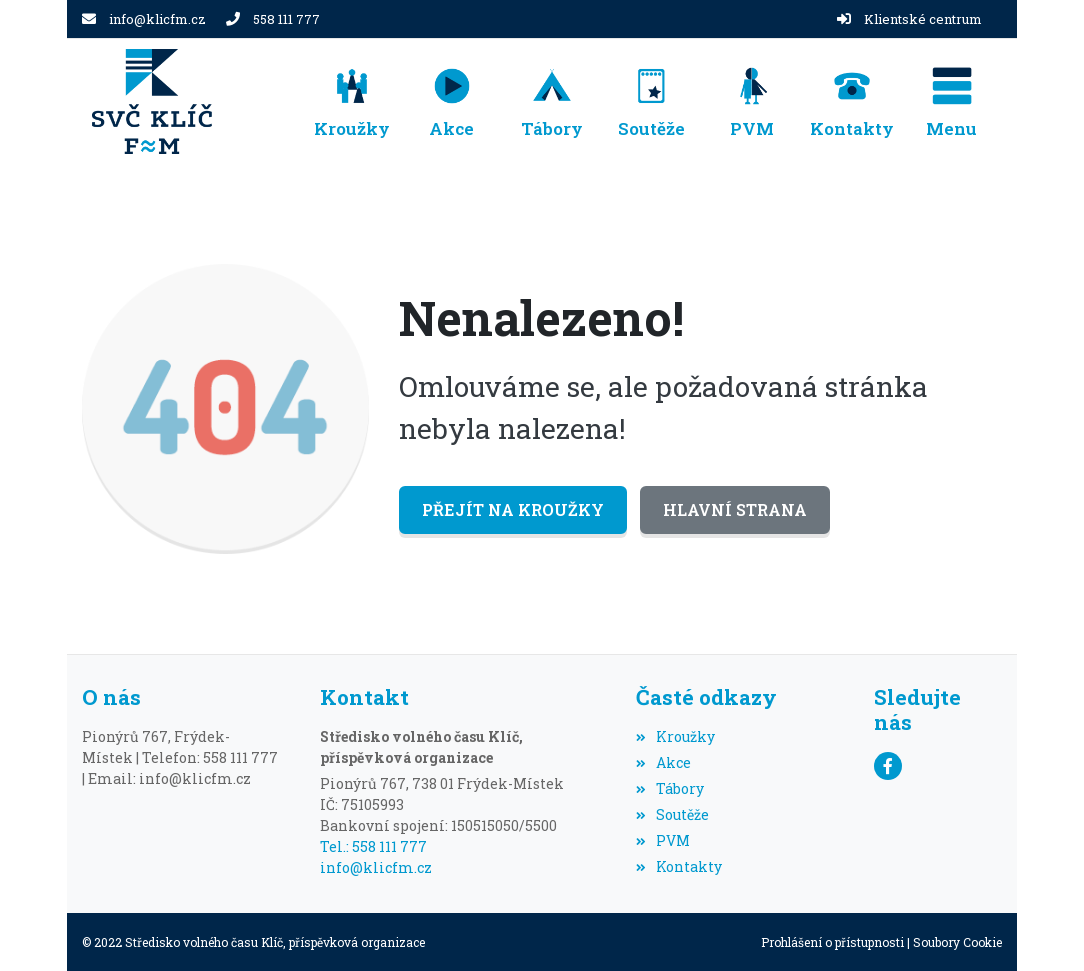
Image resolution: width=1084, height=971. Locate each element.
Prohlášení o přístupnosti (832, 942)
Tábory (670, 788)
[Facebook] (888, 766)
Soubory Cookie (957, 942)
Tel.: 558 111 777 (373, 846)
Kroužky (675, 736)
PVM (663, 840)
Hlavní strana (735, 509)
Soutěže (672, 814)
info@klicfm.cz (157, 19)
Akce (663, 762)
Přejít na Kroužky (513, 509)
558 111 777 (286, 19)
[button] (952, 101)
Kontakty (679, 866)
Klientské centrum (923, 19)
